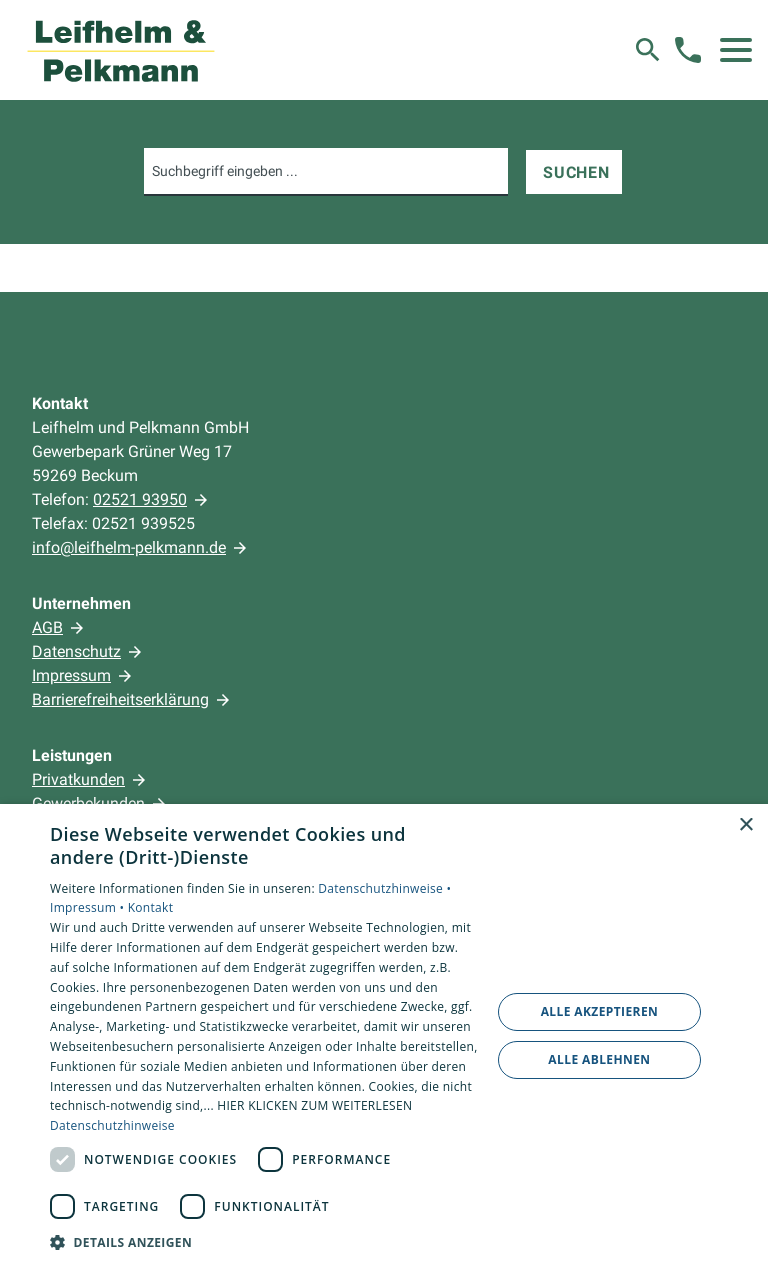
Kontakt (151, 907)
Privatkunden (78, 779)
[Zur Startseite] (121, 50)
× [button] (745, 825)
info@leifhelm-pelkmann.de (129, 547)
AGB (47, 627)
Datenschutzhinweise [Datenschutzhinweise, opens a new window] (112, 1125)
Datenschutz (76, 651)
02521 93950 (140, 499)
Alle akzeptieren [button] (600, 1011)
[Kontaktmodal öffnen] (688, 50)
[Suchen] (574, 172)
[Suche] (648, 50)
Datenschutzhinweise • (384, 888)
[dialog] (384, 1036)
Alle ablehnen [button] (599, 1059)
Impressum (71, 675)
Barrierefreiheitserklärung (120, 699)
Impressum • (89, 907)
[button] (736, 50)
